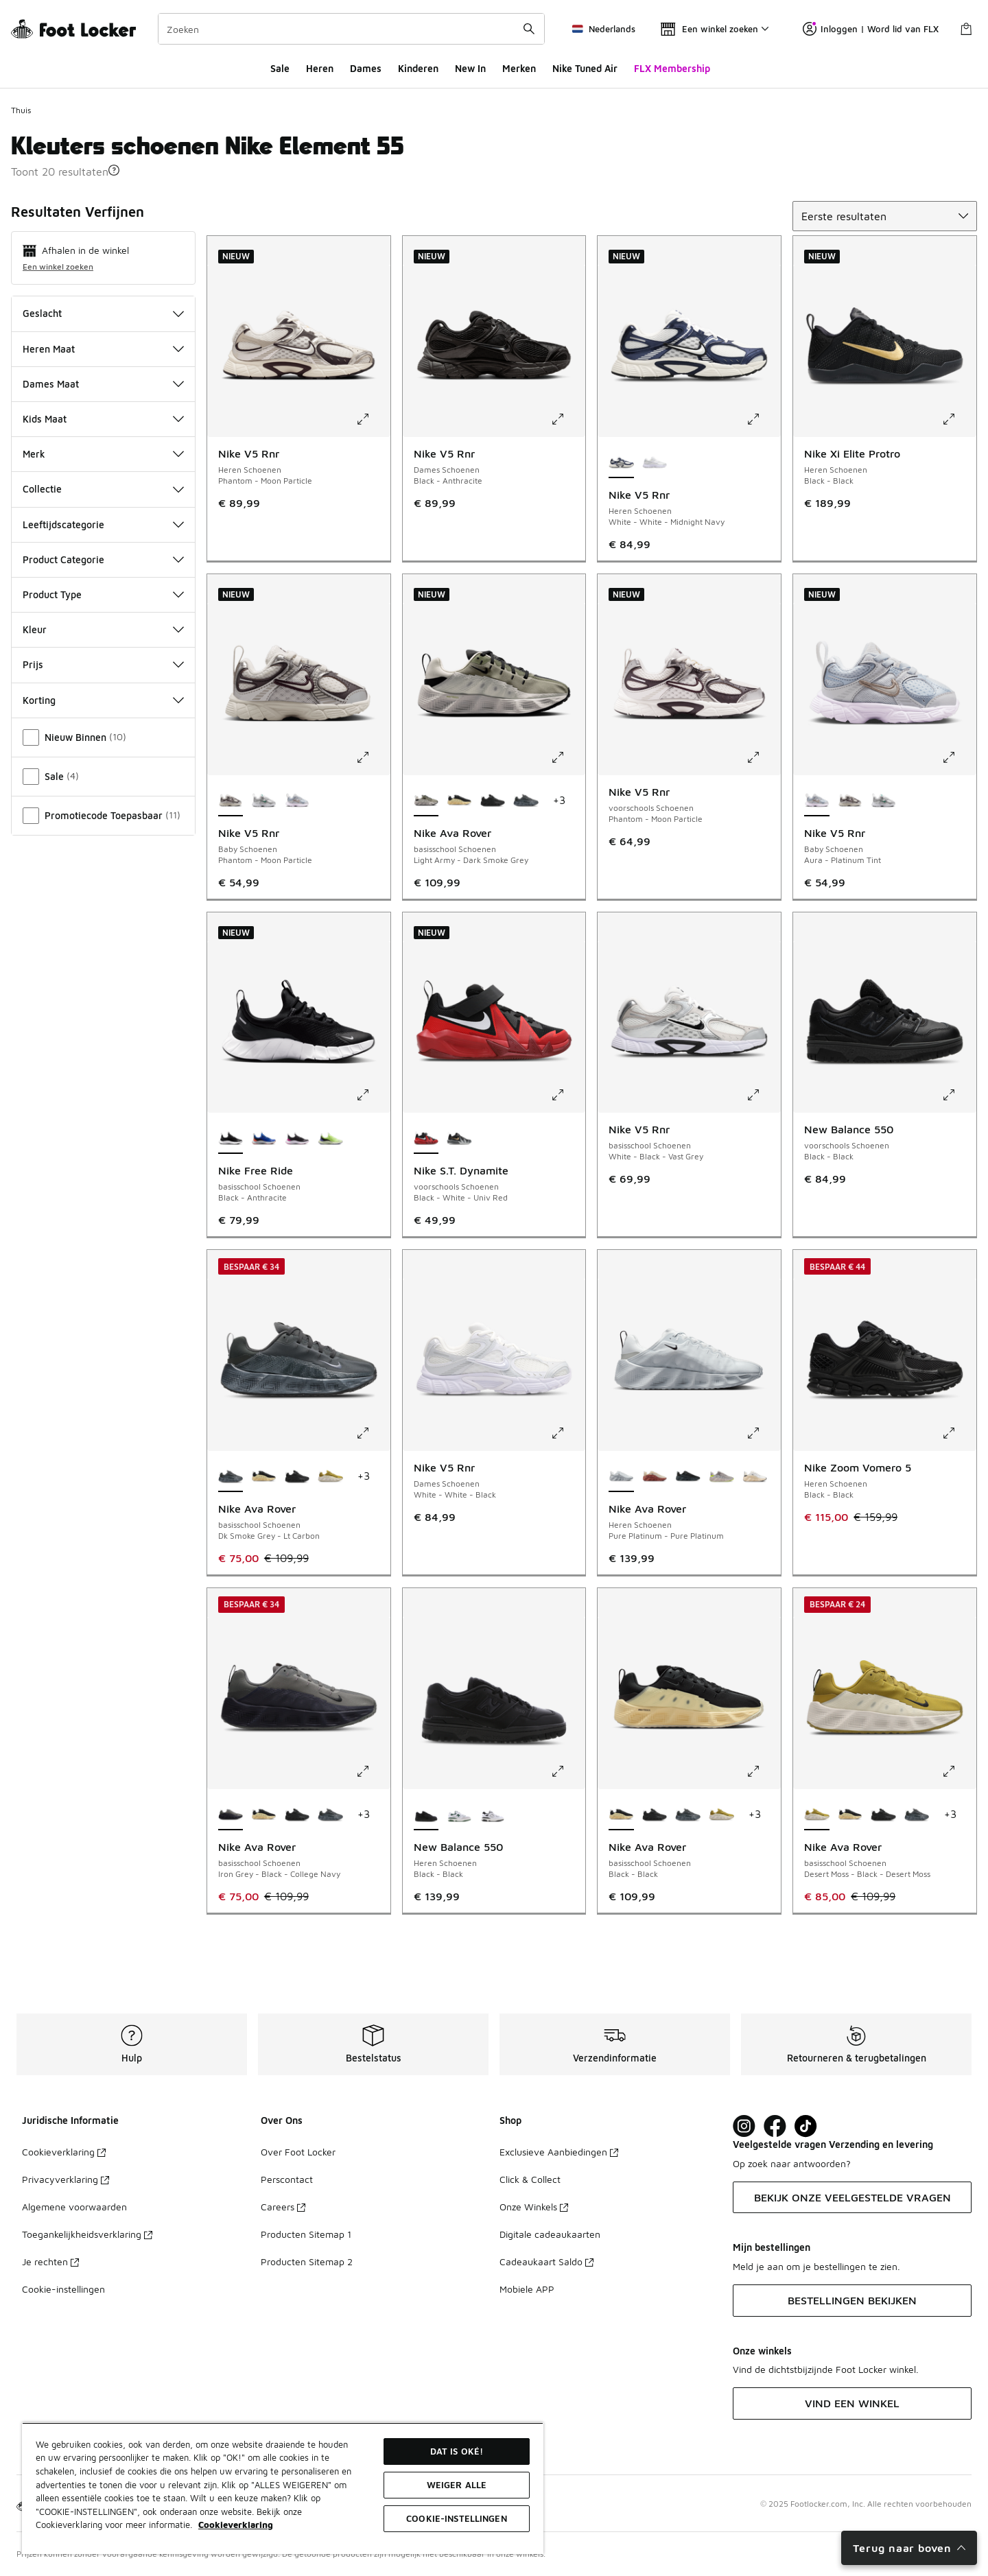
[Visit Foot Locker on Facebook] (775, 2126)
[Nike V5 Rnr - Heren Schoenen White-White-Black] (655, 463)
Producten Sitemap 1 (306, 2234)
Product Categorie (103, 559)
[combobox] (351, 29)
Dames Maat (103, 384)
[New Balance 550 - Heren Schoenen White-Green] (459, 1815)
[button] (114, 170)
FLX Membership (672, 68)
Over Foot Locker (298, 2152)
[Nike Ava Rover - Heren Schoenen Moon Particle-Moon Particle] (721, 1477)
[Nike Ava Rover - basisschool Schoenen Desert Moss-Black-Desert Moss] (330, 1477)
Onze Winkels (533, 2206)
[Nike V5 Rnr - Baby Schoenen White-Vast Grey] (264, 801)
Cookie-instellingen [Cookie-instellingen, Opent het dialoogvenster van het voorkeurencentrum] (456, 2518)
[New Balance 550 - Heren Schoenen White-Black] (493, 1815)
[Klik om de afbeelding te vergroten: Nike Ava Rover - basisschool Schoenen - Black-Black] (763, 1771)
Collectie (103, 489)
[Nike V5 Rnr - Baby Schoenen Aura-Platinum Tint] (297, 801)
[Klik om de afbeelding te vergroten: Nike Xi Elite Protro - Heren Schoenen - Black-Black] (958, 419)
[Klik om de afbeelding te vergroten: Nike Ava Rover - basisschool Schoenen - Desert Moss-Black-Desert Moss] (958, 1771)
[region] (282, 2488)
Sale (280, 68)
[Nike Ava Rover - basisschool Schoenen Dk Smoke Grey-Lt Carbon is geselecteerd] (231, 1477)
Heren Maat (103, 349)
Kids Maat (103, 419)
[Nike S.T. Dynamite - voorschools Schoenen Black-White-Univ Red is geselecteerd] (426, 1139)
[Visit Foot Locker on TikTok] (806, 2126)
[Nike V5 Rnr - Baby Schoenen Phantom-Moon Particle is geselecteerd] (231, 801)
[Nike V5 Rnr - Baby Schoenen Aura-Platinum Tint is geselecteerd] (817, 801)
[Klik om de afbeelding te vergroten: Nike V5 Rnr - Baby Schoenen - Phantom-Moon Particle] (372, 757)
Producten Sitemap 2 (307, 2261)
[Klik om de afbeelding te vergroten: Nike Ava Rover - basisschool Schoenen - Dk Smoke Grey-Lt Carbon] (372, 1433)
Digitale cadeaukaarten (549, 2234)
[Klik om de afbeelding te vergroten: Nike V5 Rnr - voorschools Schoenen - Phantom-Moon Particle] (763, 757)
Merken (519, 68)
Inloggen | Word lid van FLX (871, 29)
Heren (319, 68)
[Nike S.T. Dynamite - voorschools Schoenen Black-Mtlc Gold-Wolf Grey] (459, 1139)
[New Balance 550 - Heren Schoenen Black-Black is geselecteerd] (426, 1815)
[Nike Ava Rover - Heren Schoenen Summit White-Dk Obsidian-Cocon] (755, 1477)
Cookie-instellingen (63, 2289)
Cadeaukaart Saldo (546, 2261)
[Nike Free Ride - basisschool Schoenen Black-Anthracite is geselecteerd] (231, 1139)
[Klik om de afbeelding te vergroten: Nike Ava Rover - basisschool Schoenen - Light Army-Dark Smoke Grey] (567, 757)
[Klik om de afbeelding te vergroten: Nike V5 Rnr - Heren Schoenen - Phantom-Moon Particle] (372, 419)
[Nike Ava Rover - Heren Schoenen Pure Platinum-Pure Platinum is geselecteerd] (621, 1477)
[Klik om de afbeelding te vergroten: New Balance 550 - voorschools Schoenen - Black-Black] (958, 1095)
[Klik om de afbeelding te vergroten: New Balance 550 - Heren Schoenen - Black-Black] (567, 1771)
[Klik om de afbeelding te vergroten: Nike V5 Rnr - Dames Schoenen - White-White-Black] (567, 1433)
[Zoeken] (351, 29)
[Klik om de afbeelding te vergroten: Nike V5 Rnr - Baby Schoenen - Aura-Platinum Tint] (958, 757)
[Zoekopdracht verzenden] (529, 29)
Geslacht (103, 313)
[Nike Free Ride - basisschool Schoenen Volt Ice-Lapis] (330, 1139)
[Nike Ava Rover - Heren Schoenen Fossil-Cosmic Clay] (655, 1477)
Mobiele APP (526, 2289)
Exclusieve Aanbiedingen (558, 2152)
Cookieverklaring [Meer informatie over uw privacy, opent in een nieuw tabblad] (235, 2524)
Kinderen (418, 68)
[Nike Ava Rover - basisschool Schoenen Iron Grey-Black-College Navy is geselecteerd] (231, 1815)
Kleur (103, 629)
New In (470, 68)
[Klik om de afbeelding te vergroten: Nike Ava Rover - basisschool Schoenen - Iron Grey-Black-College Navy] (372, 1771)
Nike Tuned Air (585, 68)
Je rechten (50, 2261)
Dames (365, 68)
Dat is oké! (456, 2451)
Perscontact (287, 2179)
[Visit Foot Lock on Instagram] (744, 2126)
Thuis (21, 110)
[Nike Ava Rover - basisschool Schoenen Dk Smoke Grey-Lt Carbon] (526, 801)
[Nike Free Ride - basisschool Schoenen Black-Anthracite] (297, 1139)
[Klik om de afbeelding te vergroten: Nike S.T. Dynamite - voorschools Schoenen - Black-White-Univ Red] (567, 1095)
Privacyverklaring (65, 2179)
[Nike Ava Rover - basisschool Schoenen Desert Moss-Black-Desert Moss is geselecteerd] (817, 1815)
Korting (103, 700)
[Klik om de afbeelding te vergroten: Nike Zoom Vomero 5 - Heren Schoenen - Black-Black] (958, 1433)
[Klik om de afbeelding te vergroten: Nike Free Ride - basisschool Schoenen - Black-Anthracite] (372, 1095)
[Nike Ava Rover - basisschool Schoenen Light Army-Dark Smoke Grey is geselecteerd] (426, 801)
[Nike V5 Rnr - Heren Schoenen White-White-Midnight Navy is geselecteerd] (621, 463)
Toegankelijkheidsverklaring (87, 2234)
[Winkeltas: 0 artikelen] (966, 28)
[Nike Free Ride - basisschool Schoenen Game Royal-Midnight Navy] (264, 1139)
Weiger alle (456, 2484)
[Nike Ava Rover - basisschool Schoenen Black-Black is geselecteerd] (621, 1815)
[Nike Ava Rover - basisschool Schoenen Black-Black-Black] (493, 801)
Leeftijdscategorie (103, 524)
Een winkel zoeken (58, 266)
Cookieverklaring (64, 2152)
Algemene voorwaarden (74, 2206)
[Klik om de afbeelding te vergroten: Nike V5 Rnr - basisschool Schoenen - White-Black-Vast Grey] (763, 1095)
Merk (103, 454)
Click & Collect (530, 2179)
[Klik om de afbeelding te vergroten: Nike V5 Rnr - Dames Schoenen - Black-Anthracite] (567, 419)
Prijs (103, 664)
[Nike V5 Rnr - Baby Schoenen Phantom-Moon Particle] (850, 801)
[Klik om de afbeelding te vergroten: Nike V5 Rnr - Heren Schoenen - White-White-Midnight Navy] (763, 419)
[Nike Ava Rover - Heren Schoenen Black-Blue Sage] (688, 1477)
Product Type (103, 594)
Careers (283, 2206)
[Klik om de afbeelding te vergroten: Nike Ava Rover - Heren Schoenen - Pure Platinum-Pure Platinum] (763, 1433)
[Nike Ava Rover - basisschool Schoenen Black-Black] (459, 801)
